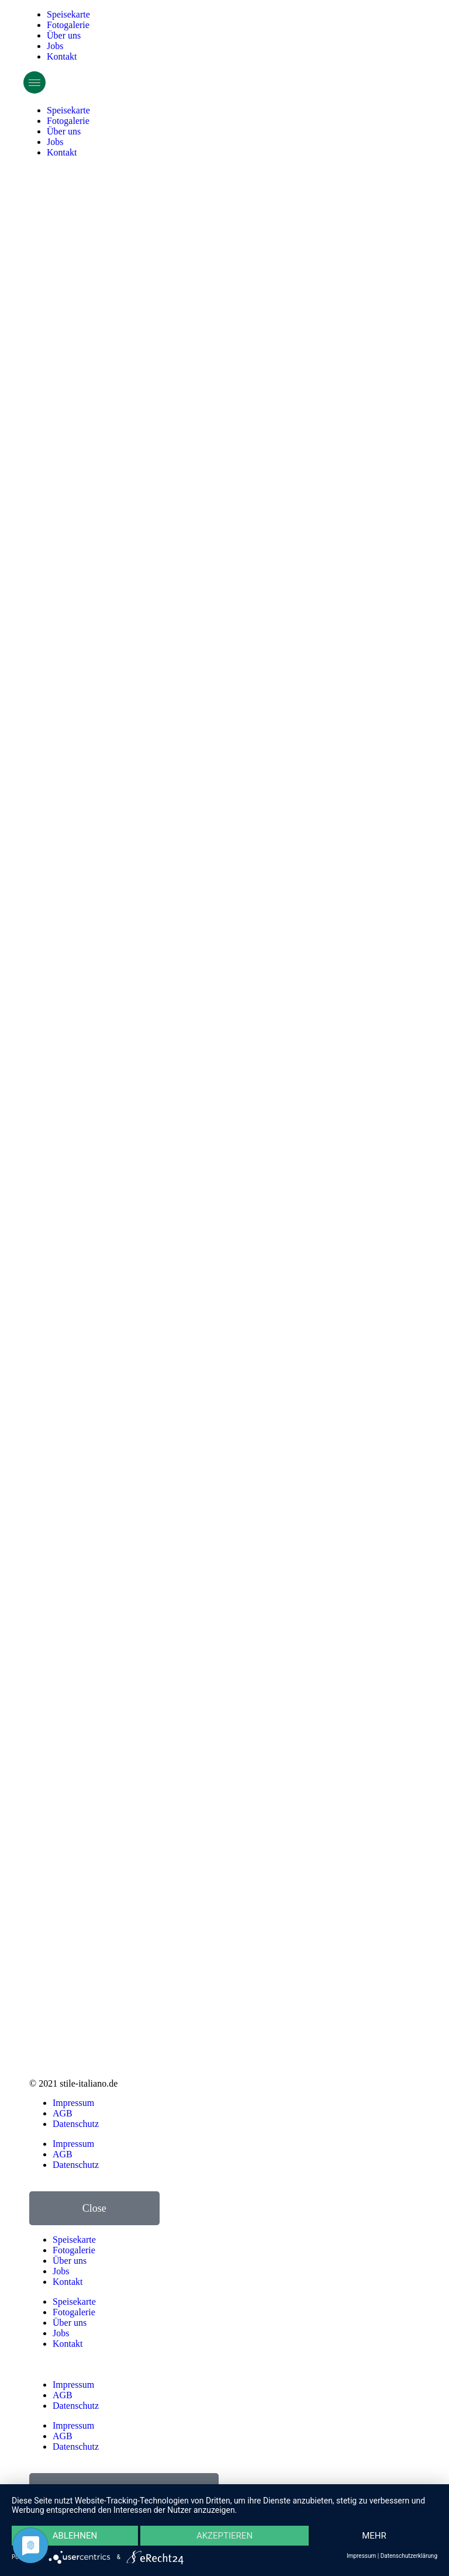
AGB (62, 2113)
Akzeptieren (224, 2535)
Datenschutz (76, 2124)
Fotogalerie (68, 25)
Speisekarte (68, 14)
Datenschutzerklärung (409, 2556)
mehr (374, 2535)
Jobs (55, 46)
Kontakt (62, 56)
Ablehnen (75, 2535)
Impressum (73, 2103)
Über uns (64, 35)
